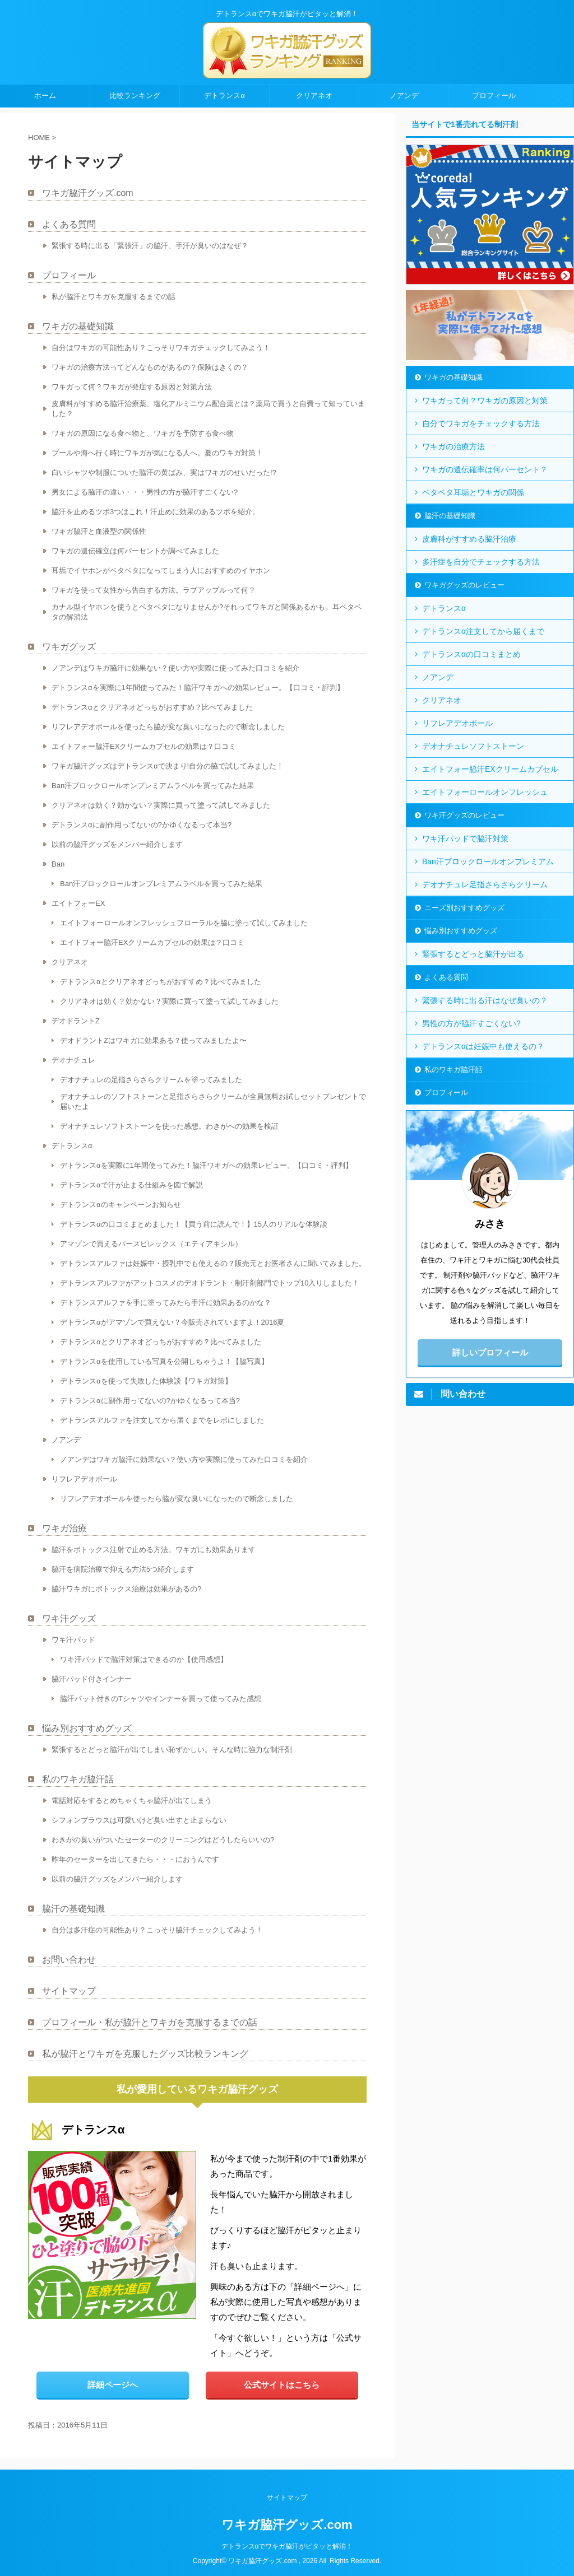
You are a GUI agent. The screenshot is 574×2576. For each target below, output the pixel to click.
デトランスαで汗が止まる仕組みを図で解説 (131, 1185)
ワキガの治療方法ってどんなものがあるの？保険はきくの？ (150, 367)
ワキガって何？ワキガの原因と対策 (485, 400)
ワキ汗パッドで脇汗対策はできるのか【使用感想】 (144, 1659)
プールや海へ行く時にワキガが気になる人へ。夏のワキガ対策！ (157, 453)
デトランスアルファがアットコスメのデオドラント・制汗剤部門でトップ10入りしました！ (209, 1283)
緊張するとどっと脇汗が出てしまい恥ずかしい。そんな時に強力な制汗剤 (172, 1749)
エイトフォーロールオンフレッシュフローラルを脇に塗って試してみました (184, 923)
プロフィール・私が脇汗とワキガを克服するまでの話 (149, 2022)
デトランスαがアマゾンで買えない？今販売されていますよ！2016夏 (172, 1322)
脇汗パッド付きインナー (92, 1679)
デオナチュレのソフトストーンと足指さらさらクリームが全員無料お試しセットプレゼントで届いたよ (213, 1101)
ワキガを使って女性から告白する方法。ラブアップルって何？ (154, 590)
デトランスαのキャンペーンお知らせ (120, 1204)
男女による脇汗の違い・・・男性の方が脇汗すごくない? (145, 492)
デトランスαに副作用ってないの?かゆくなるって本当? (142, 825)
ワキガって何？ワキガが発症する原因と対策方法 (132, 387)
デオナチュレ (73, 1060)
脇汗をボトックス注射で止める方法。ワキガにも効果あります (154, 1549)
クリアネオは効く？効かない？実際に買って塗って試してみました (161, 805)
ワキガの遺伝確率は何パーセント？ (485, 469)
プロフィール (494, 95)
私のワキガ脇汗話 (78, 1779)
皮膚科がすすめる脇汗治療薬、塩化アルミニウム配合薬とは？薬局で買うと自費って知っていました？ (208, 408)
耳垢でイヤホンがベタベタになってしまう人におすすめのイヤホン (161, 570)
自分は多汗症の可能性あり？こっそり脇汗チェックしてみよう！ (157, 1930)
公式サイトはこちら (282, 2384)
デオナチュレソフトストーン (473, 746)
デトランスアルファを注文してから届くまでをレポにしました (162, 1420)
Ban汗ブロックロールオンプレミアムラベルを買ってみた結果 (153, 785)
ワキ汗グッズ (69, 1618)
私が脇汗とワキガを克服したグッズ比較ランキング (145, 2053)
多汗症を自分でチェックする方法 (481, 561)
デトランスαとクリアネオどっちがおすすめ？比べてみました (152, 707)
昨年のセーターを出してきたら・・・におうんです (135, 1859)
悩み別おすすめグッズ (87, 1728)
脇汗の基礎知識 (73, 1908)
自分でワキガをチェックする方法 (481, 423)
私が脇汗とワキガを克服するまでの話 (113, 296)
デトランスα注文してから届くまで (483, 631)
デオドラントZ (76, 1021)
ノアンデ (404, 95)
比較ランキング (134, 95)
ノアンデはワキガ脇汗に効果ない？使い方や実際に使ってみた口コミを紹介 (175, 668)
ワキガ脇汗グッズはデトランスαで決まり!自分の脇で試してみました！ (168, 766)
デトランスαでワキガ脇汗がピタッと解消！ (287, 2546)
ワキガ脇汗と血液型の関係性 (99, 531)
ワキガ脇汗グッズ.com (87, 193)
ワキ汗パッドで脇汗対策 (465, 838)
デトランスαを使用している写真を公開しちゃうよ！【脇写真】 (164, 1361)
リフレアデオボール (84, 1479)
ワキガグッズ (69, 646)
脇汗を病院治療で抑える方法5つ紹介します (123, 1569)
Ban (58, 864)
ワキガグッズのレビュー (464, 585)
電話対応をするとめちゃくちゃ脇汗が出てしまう (132, 1800)
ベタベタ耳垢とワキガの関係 (473, 492)
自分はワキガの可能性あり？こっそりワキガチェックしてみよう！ (161, 347)
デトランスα (224, 95)
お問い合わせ (69, 1959)
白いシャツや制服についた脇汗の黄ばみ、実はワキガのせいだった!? (164, 472)
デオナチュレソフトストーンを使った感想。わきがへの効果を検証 (169, 1126)
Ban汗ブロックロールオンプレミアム (488, 861)
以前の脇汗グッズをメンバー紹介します (117, 844)
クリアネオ (314, 95)
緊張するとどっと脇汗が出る (473, 953)
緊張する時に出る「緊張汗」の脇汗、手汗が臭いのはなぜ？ (150, 245)
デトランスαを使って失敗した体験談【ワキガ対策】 (146, 1381)
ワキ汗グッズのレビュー (464, 815)
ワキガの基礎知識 (78, 326)
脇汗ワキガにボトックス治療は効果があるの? (126, 1589)
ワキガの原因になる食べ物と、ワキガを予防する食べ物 (143, 433)
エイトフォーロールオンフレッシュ (485, 792)
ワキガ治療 (64, 1528)
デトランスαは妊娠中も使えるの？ (483, 1046)
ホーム (45, 95)
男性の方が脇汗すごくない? (471, 1023)
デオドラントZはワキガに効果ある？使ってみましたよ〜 (153, 1040)
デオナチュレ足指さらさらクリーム (485, 884)
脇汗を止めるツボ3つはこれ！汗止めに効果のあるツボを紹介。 (156, 511)
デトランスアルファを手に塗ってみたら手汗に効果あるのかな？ (165, 1302)
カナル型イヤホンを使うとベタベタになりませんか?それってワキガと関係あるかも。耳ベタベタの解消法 (207, 612)
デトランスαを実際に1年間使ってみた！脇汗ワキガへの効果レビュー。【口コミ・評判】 (198, 687)
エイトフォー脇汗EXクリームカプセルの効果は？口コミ (144, 746)
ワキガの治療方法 (453, 446)
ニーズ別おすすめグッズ (464, 907)
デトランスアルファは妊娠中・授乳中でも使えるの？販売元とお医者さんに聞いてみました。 (213, 1263)
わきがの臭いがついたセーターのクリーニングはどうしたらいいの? (163, 1840)
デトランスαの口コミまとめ (471, 654)
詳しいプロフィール (490, 1352)
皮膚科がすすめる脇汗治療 (469, 538)
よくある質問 (69, 224)
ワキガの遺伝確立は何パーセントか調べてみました (135, 551)
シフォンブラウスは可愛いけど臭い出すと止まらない (139, 1820)
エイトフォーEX (78, 903)
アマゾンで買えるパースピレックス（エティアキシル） (151, 1244)
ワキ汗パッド (73, 1640)
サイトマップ (69, 1991)
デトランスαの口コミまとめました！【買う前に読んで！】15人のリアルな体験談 (193, 1224)
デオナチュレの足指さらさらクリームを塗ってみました (151, 1079)
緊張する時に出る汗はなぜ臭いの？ (485, 1000)
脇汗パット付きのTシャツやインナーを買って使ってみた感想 (160, 1698)
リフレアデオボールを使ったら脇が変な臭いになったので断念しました (168, 727)
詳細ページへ (112, 2384)
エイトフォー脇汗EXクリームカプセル (490, 769)
